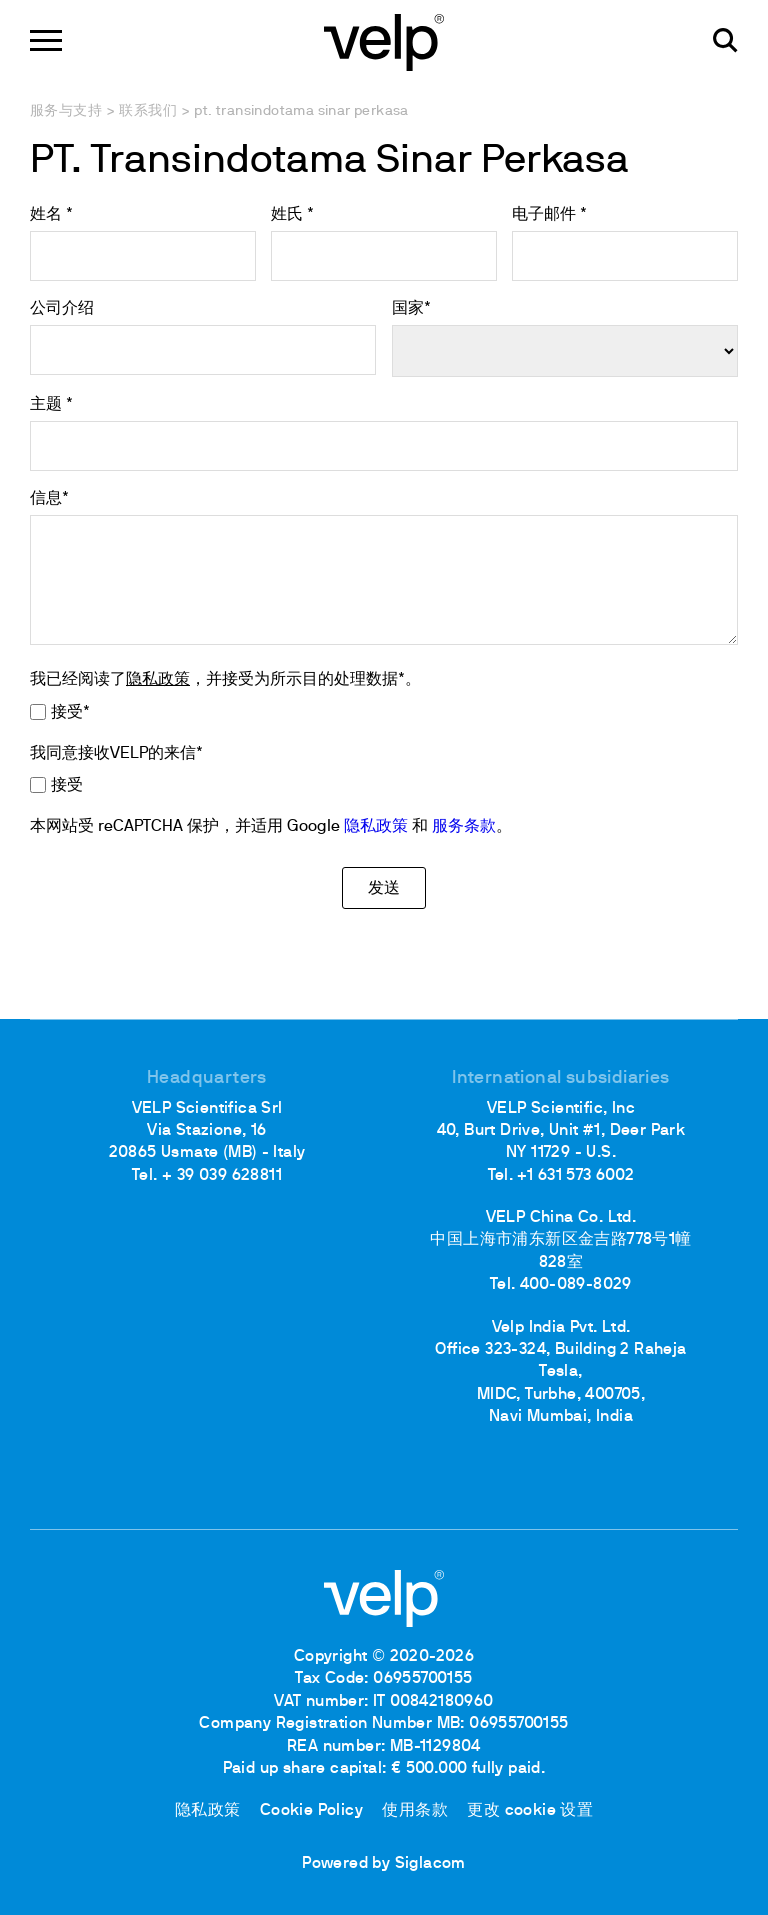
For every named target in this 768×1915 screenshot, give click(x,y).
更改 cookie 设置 (530, 1811)
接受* (70, 713)
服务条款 (464, 827)
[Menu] (46, 40)
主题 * (51, 405)
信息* (49, 499)
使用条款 (415, 1811)
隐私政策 (158, 680)
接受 (67, 786)
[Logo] (384, 40)
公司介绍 (62, 309)
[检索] (725, 40)
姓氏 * (292, 215)
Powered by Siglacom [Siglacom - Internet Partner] (384, 1864)
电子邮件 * (549, 215)
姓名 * (51, 215)
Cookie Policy (311, 1811)
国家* (411, 309)
